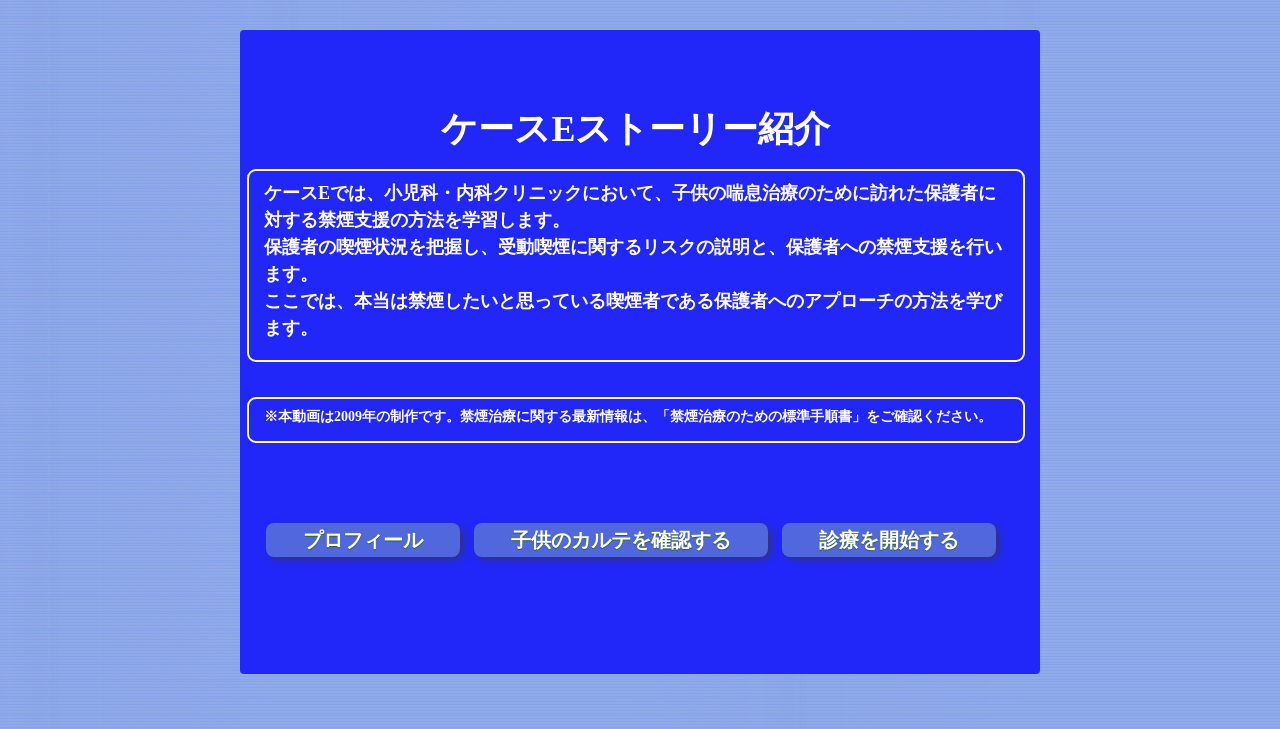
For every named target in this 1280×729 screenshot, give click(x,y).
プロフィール (363, 540)
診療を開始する (889, 540)
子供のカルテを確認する (621, 540)
